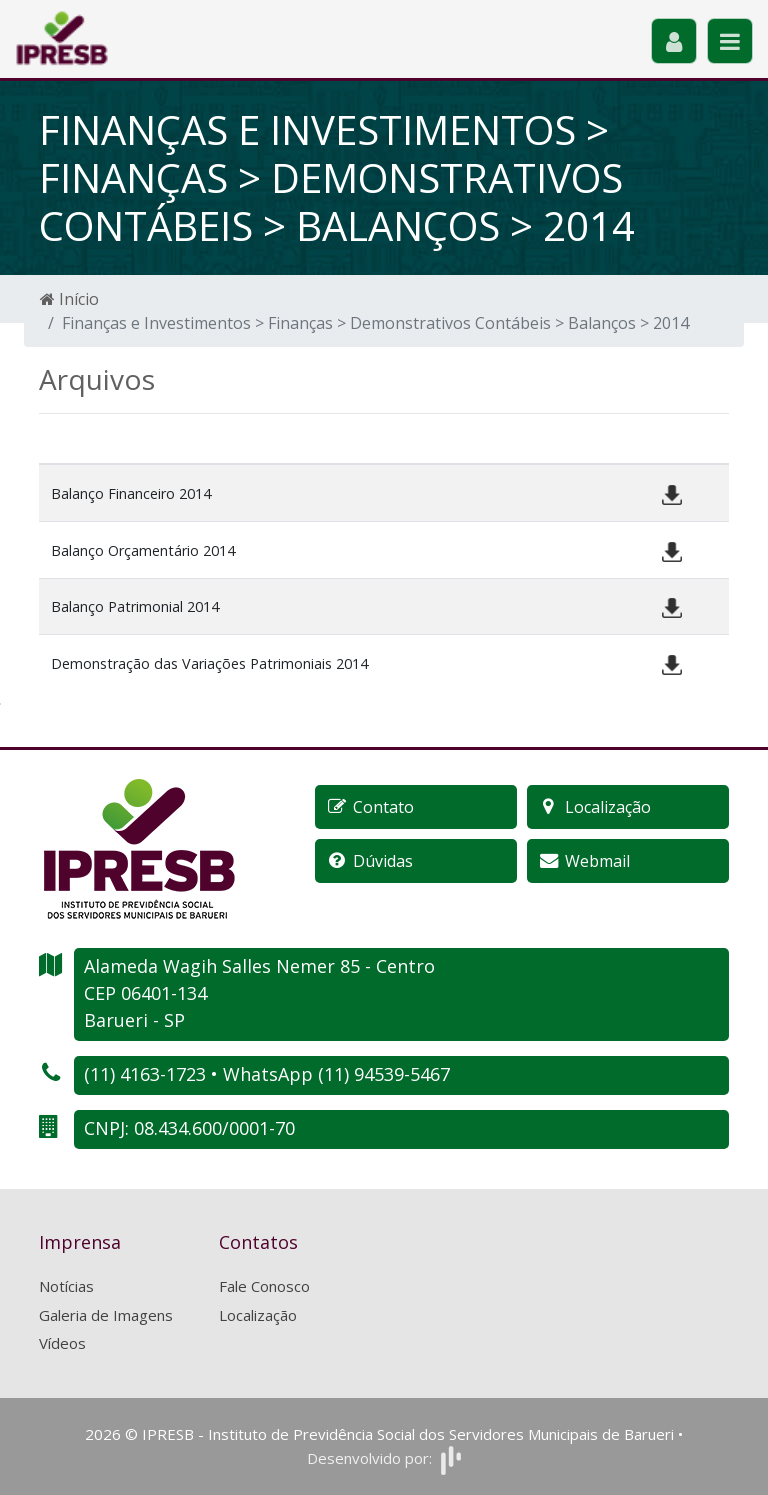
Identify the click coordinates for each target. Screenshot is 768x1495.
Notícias (66, 1286)
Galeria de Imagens (106, 1315)
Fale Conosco (264, 1286)
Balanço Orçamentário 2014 (143, 550)
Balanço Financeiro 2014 (131, 493)
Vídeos (62, 1343)
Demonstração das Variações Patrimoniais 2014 (209, 663)
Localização (258, 1315)
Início (69, 299)
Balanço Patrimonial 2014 (135, 606)
